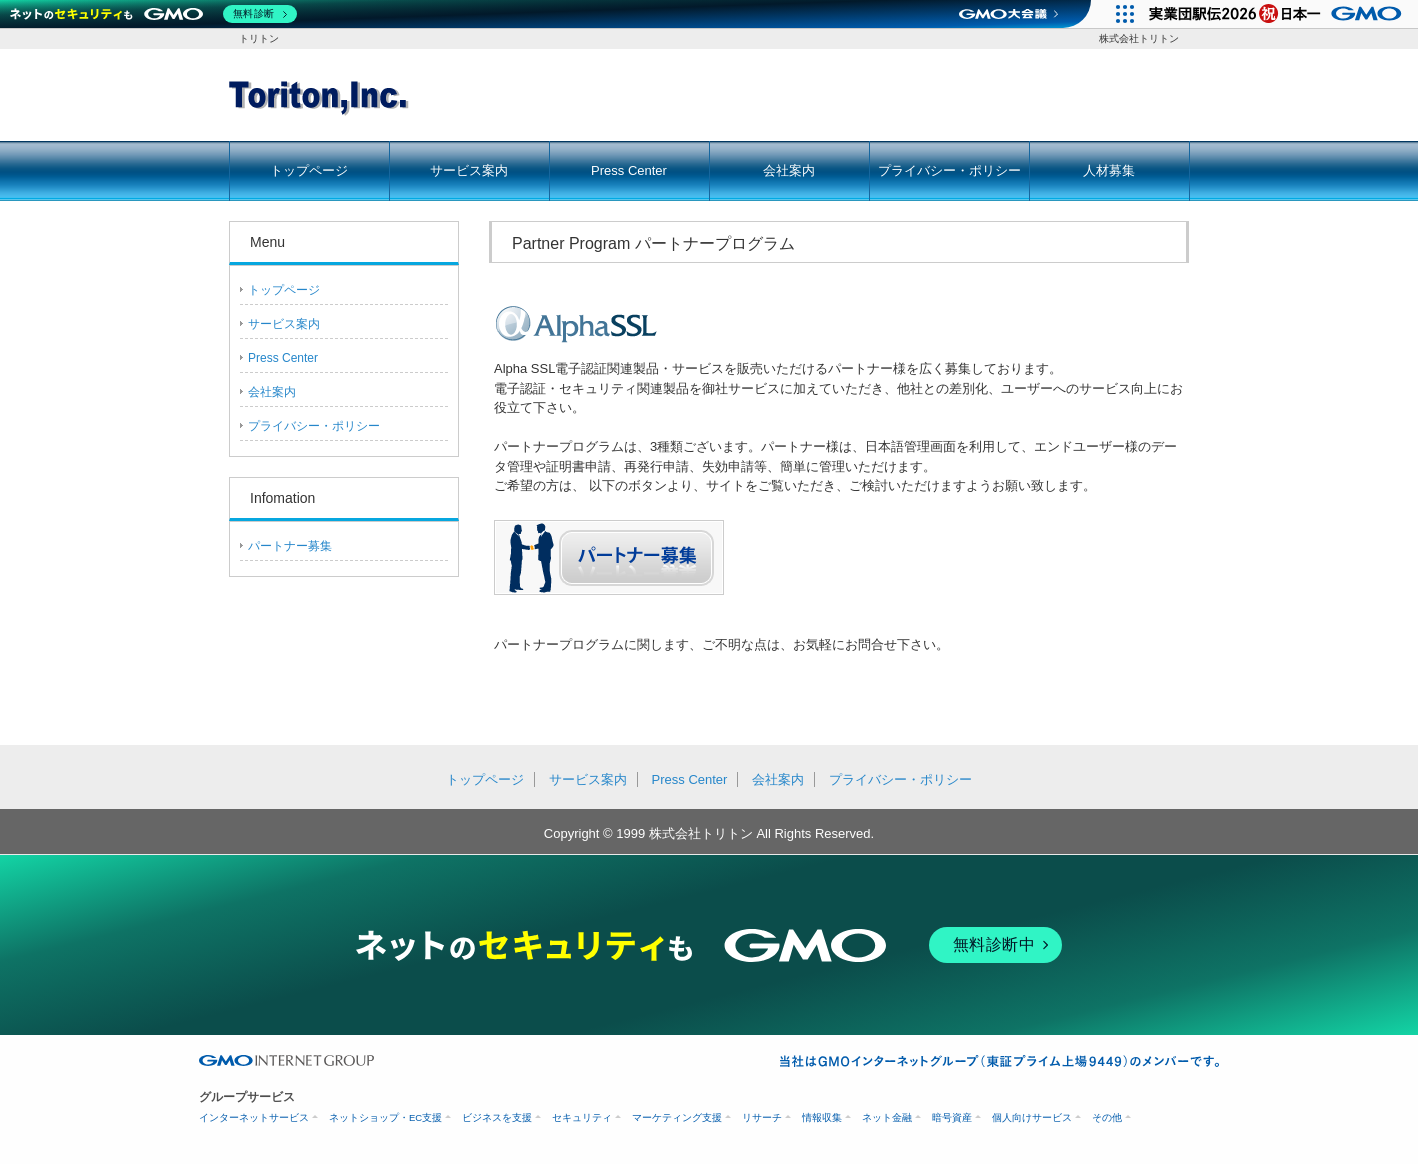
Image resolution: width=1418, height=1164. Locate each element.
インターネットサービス (254, 1117)
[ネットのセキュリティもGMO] (153, 14)
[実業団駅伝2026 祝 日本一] (1278, 14)
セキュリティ (582, 1117)
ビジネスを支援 (497, 1117)
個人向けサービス (1032, 1117)
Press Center (629, 170)
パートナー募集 (290, 546)
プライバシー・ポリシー (949, 170)
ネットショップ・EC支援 (385, 1117)
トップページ (309, 170)
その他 (1107, 1117)
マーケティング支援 (677, 1117)
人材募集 (1109, 170)
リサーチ (762, 1117)
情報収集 (822, 1117)
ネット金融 (887, 1117)
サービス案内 (469, 170)
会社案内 (789, 170)
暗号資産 (952, 1117)
